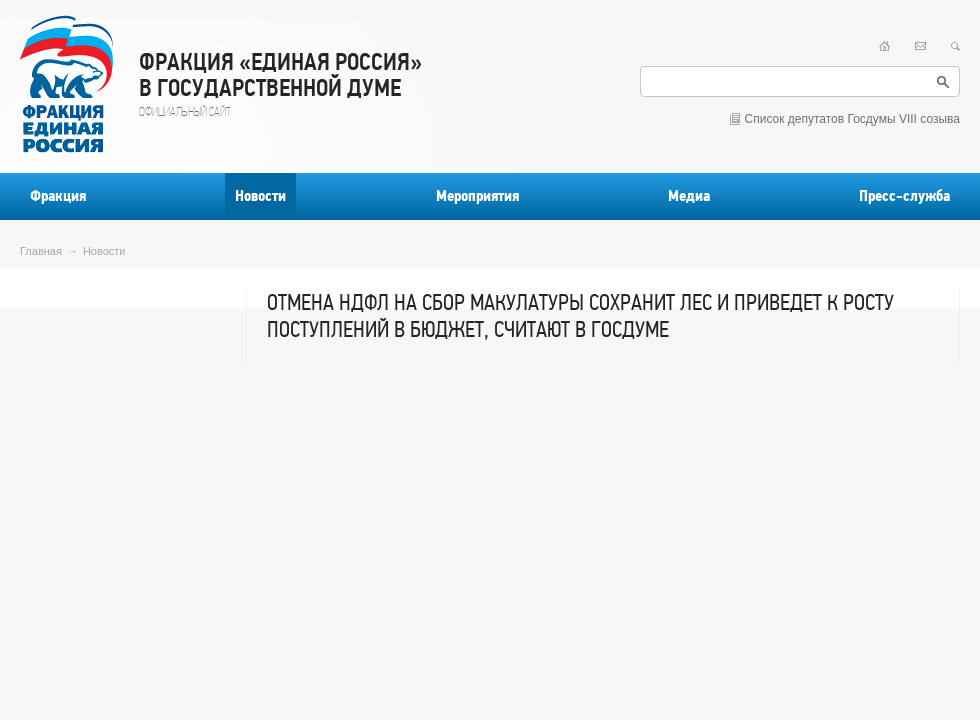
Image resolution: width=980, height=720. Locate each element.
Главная (41, 251)
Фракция (58, 196)
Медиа (689, 196)
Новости (260, 196)
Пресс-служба (904, 196)
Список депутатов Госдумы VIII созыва (852, 119)
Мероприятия (477, 196)
